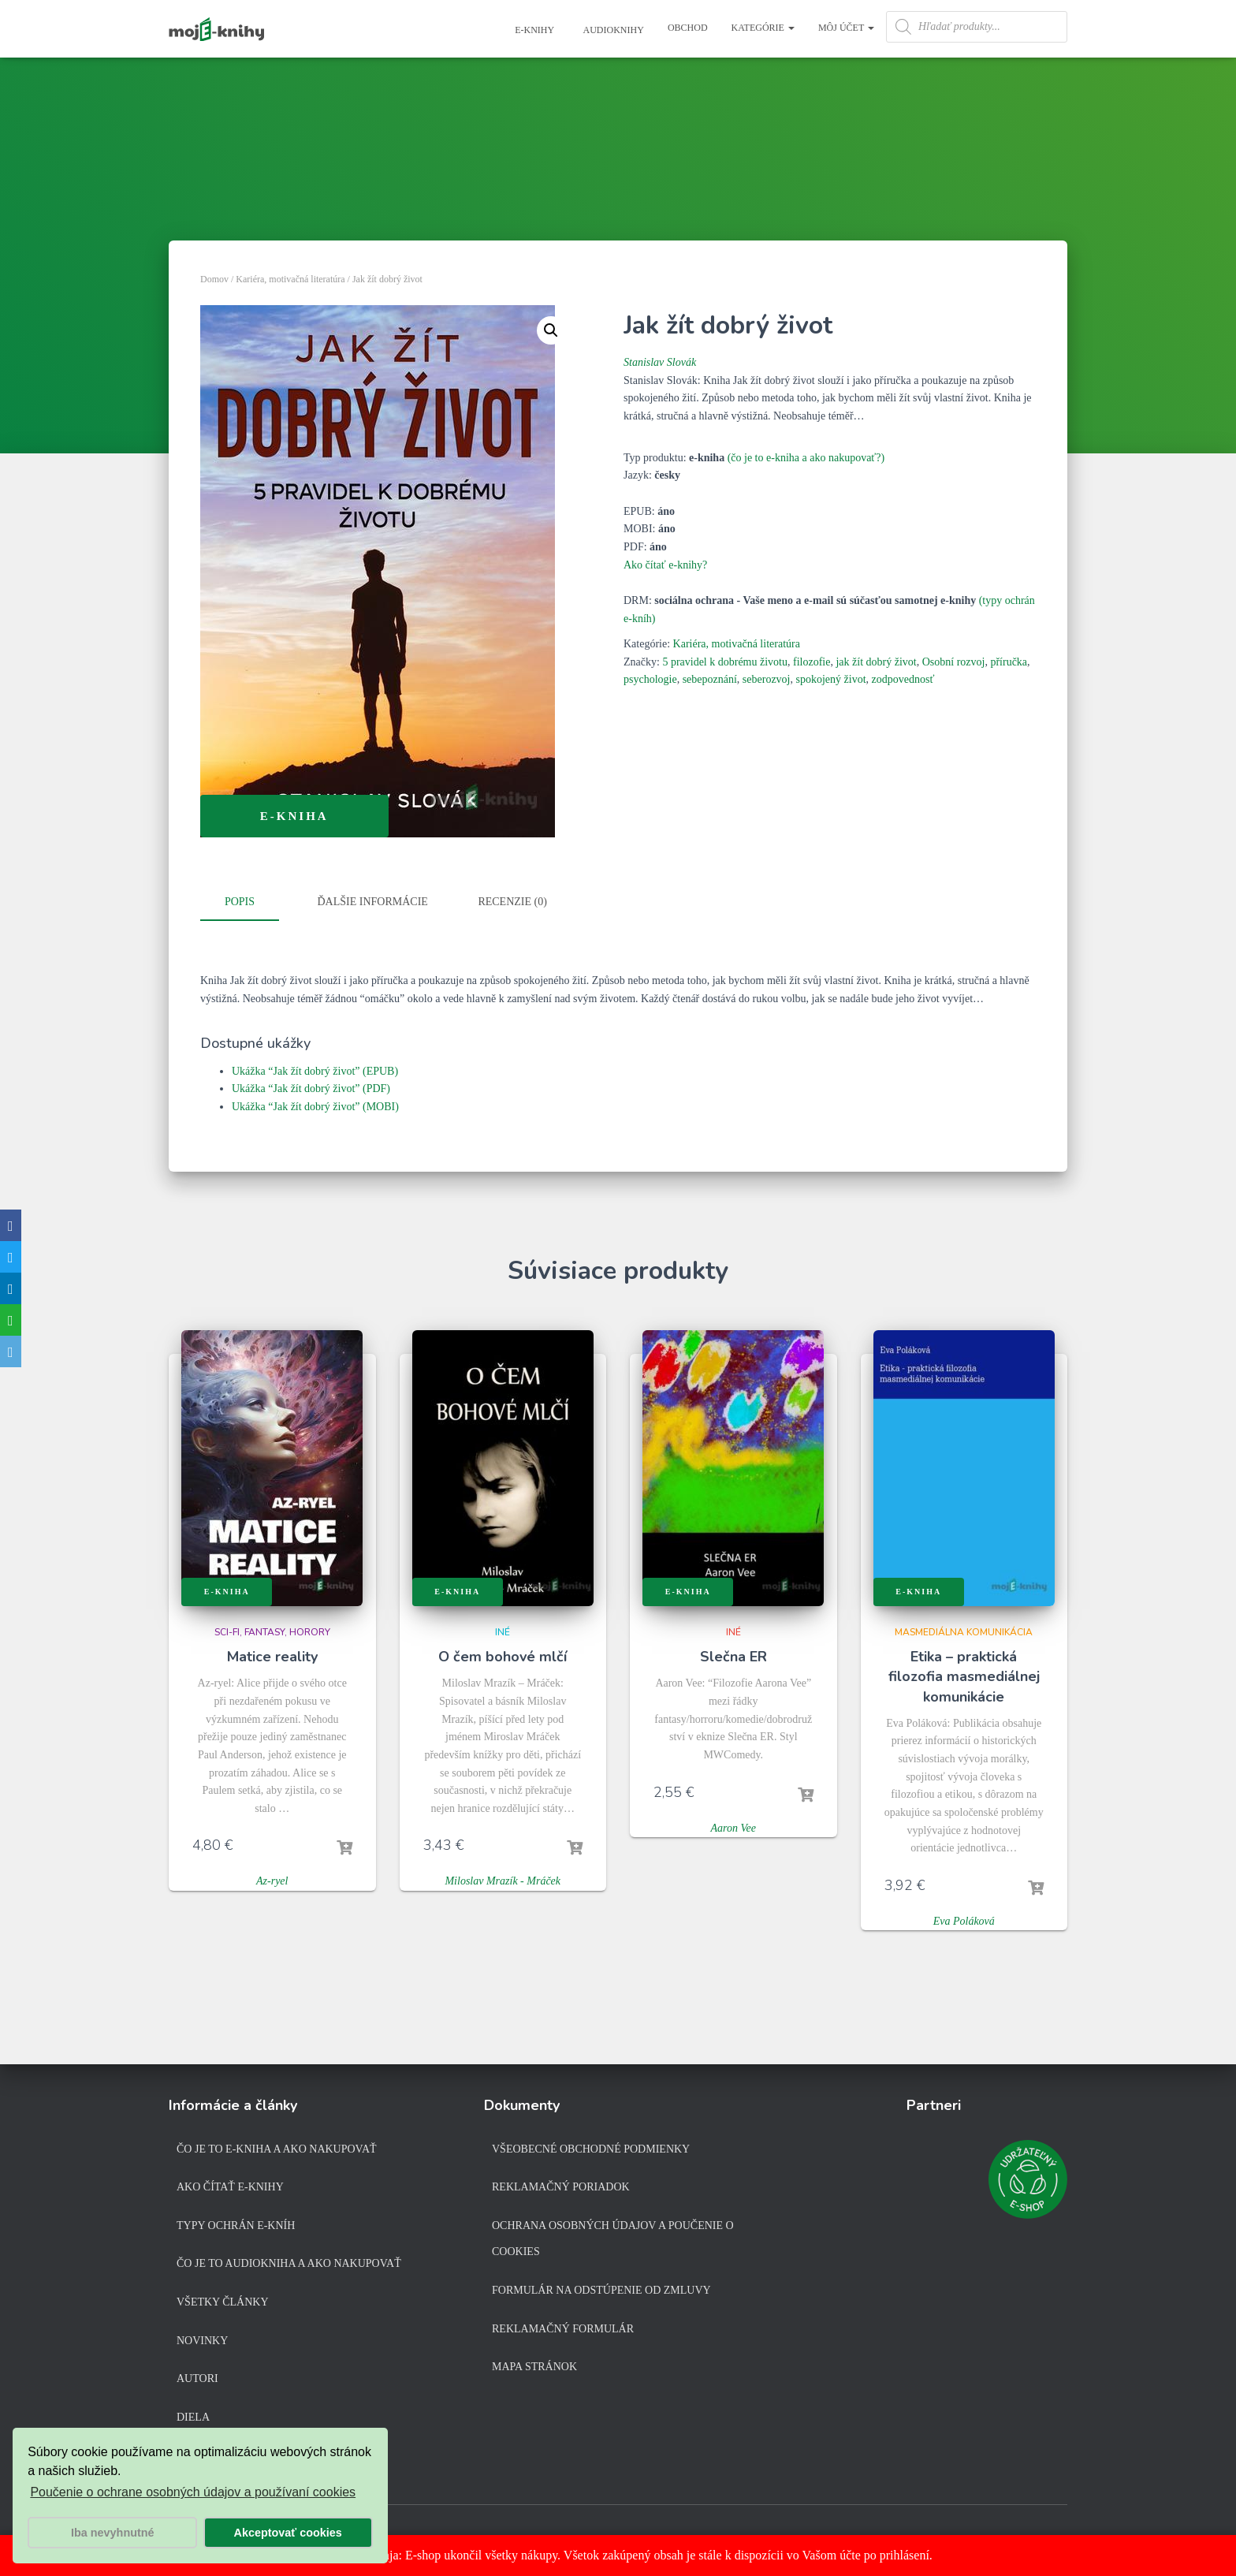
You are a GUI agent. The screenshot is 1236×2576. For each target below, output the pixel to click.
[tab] (251, 903)
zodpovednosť (903, 679)
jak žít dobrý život (876, 662)
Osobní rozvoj (953, 662)
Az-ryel (272, 1878)
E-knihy (533, 29)
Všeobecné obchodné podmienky (591, 2148)
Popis (240, 902)
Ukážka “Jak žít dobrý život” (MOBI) (315, 1103)
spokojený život (831, 679)
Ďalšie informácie (373, 902)
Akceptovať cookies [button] (288, 2532)
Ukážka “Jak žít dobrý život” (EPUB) (315, 1067)
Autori (197, 2378)
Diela (193, 2416)
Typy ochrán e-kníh (236, 2225)
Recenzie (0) (512, 902)
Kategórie (763, 27)
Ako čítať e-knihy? (665, 565)
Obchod (688, 27)
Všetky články (223, 2301)
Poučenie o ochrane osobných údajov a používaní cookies (193, 2492)
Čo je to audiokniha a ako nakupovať (289, 2263)
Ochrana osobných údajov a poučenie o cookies (613, 2238)
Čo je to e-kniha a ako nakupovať (277, 2148)
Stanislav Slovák (660, 362)
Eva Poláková (964, 1917)
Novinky (202, 2340)
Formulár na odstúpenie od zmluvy (601, 2289)
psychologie (650, 679)
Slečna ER (733, 1652)
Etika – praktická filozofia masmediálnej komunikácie (964, 1672)
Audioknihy (612, 29)
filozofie (811, 662)
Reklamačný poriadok (561, 2187)
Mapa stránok (534, 2367)
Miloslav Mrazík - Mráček (502, 1878)
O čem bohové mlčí (502, 1652)
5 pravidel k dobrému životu (724, 662)
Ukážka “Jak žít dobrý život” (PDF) (311, 1084)
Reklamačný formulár (563, 2328)
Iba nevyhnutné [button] (112, 2532)
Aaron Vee (733, 1824)
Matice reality (272, 1652)
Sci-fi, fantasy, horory (272, 1628)
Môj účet (846, 27)
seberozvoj (767, 679)
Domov (214, 279)
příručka (1008, 662)
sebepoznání (710, 679)
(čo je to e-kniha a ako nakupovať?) (806, 458)
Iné (502, 1628)
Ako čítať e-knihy (230, 2187)
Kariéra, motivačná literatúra (290, 279)
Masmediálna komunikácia (964, 1628)
